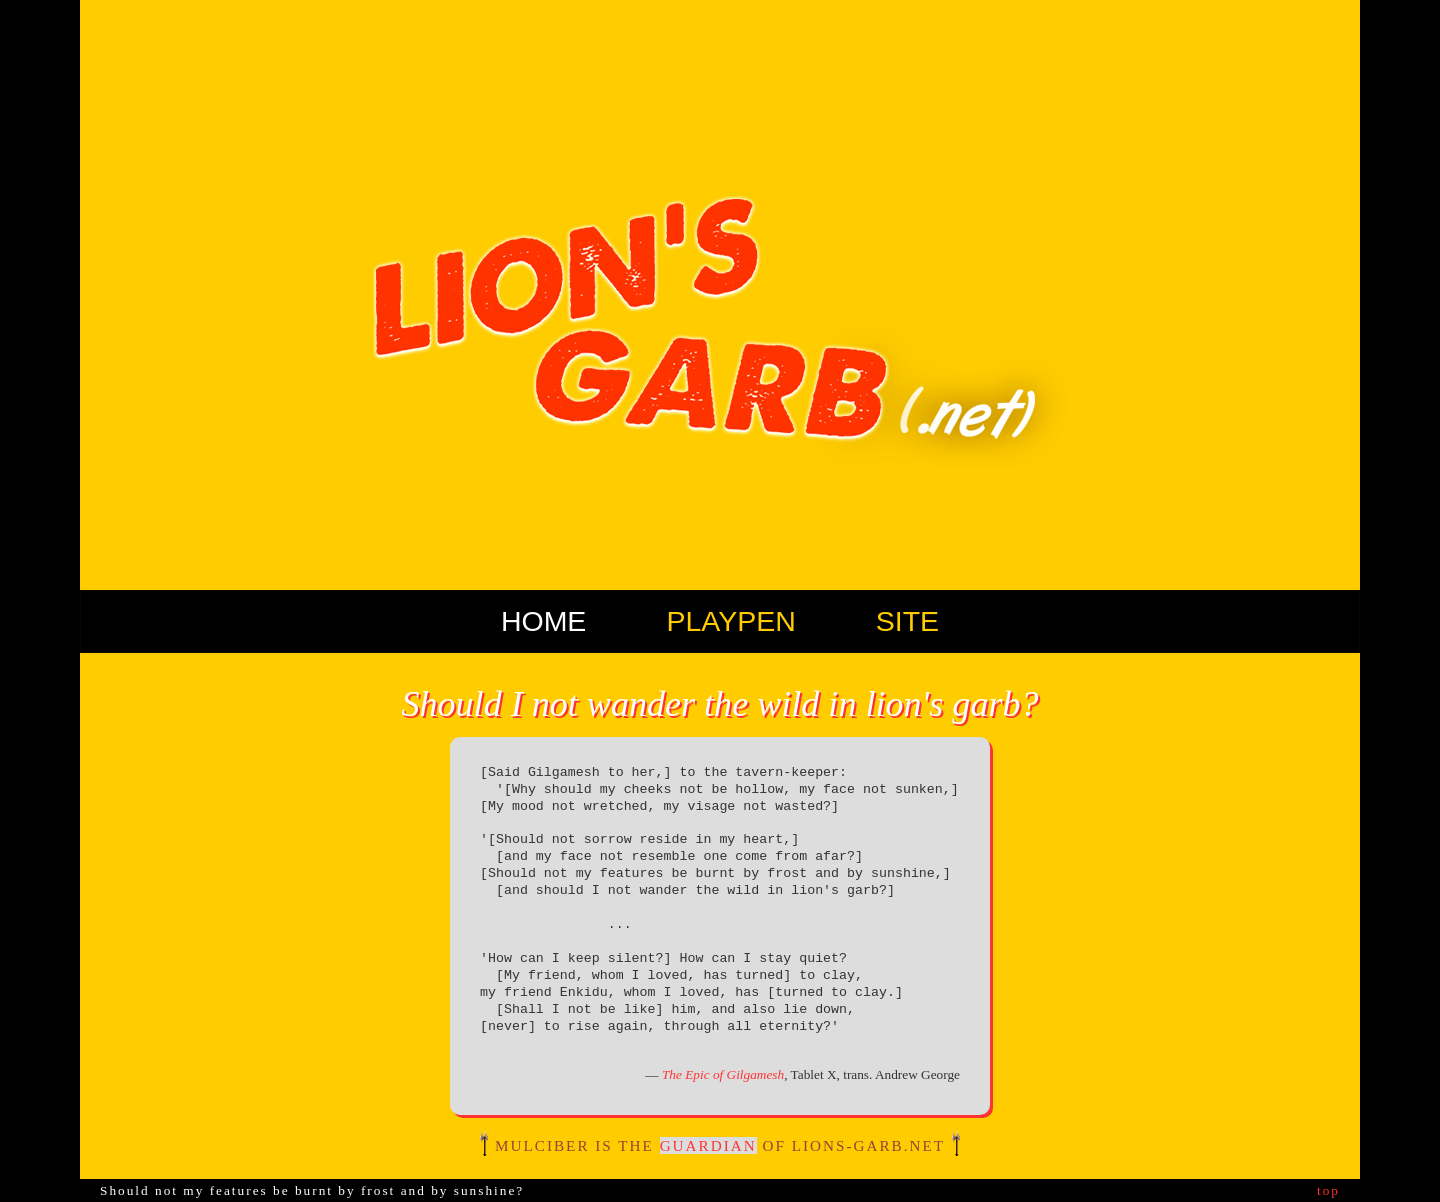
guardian (708, 1145)
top (1328, 1190)
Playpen (730, 621)
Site (907, 621)
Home (544, 621)
